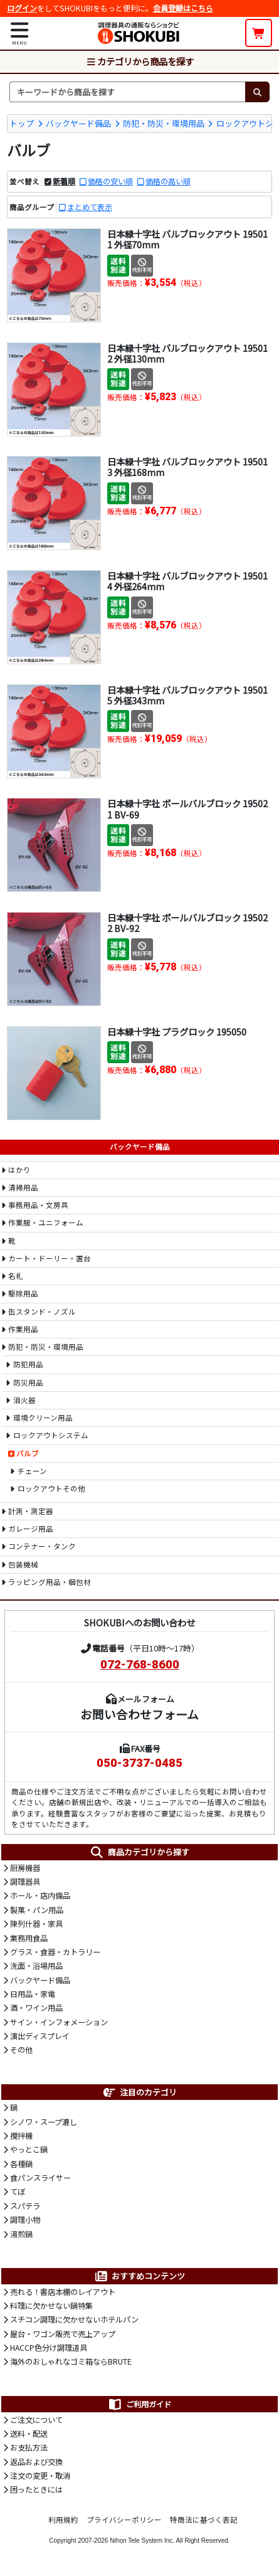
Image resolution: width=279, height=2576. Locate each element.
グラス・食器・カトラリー (55, 1952)
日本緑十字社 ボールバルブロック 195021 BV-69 (187, 808)
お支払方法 (29, 2447)
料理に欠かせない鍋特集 (51, 2305)
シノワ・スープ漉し (43, 2122)
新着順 (64, 181)
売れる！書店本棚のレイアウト (62, 2292)
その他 (21, 2049)
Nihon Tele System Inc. (142, 2540)
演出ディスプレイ (40, 2036)
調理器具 (25, 1881)
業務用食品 (29, 1938)
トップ (21, 123)
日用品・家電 (32, 1994)
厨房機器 (25, 1868)
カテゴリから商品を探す (140, 61)
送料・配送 (29, 2433)
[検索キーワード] (127, 92)
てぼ (17, 2191)
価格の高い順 (168, 181)
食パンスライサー (40, 2177)
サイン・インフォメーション (59, 2022)
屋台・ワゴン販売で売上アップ (62, 2334)
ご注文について (36, 2419)
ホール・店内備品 (40, 1895)
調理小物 (25, 2219)
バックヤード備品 (78, 123)
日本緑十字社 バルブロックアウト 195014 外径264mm (187, 581)
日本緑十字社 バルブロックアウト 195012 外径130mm (187, 353)
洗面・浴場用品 (36, 1965)
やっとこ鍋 (29, 2149)
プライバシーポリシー (124, 2520)
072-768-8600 (139, 1665)
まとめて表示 (89, 207)
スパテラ (25, 2206)
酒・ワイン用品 (36, 2007)
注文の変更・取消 (40, 2475)
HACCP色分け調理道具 (48, 2347)
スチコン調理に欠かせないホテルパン (74, 2319)
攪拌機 (21, 2135)
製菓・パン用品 (36, 1910)
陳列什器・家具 (36, 1923)
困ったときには (36, 2489)
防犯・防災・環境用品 (163, 123)
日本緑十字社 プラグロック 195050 (176, 1031)
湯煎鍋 (21, 2234)
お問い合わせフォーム (139, 1713)
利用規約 (63, 2520)
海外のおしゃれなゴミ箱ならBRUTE (71, 2361)
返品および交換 (36, 2461)
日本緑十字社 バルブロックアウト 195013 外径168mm (187, 467)
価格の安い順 (110, 181)
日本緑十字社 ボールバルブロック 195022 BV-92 (187, 923)
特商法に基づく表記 (204, 2520)
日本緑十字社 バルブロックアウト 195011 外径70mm (187, 239)
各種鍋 (21, 2164)
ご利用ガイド (139, 2404)
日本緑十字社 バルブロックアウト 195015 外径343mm (187, 695)
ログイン (22, 8)
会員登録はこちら (183, 8)
